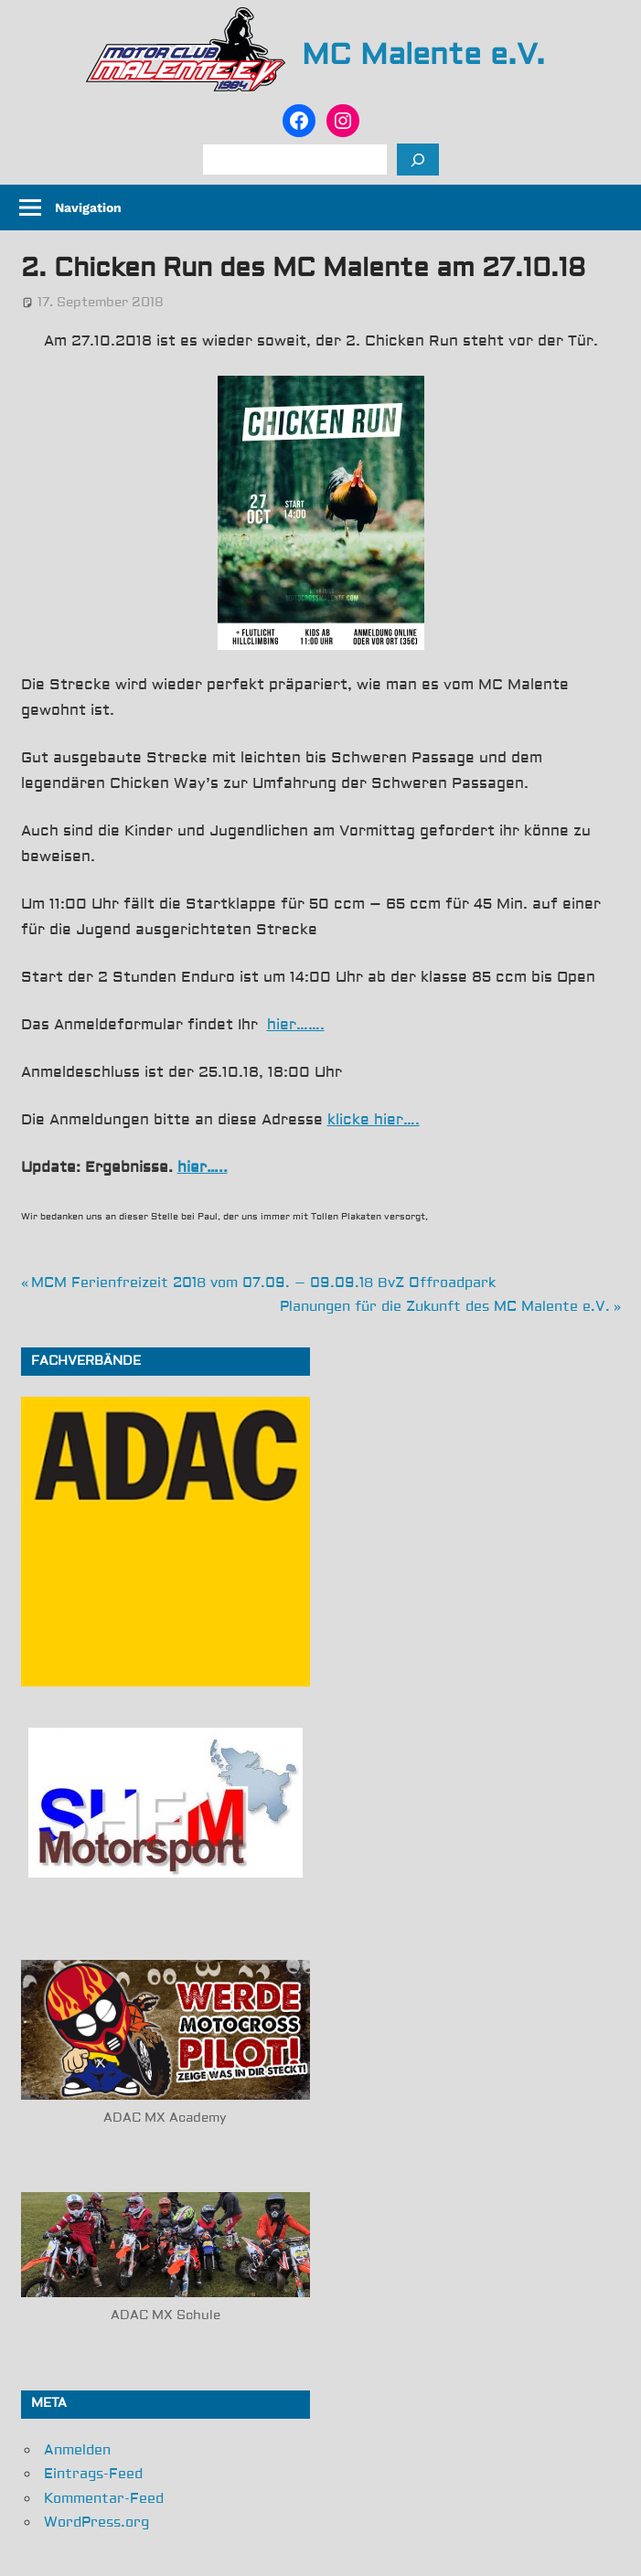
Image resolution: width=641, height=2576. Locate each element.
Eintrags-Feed (93, 2474)
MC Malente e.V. (423, 55)
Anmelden (77, 2450)
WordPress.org (96, 2522)
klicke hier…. (373, 1120)
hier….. (202, 1167)
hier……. (296, 1025)
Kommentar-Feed (104, 2498)
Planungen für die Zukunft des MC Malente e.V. (445, 1306)
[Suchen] (418, 160)
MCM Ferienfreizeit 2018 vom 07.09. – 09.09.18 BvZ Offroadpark (263, 1283)
